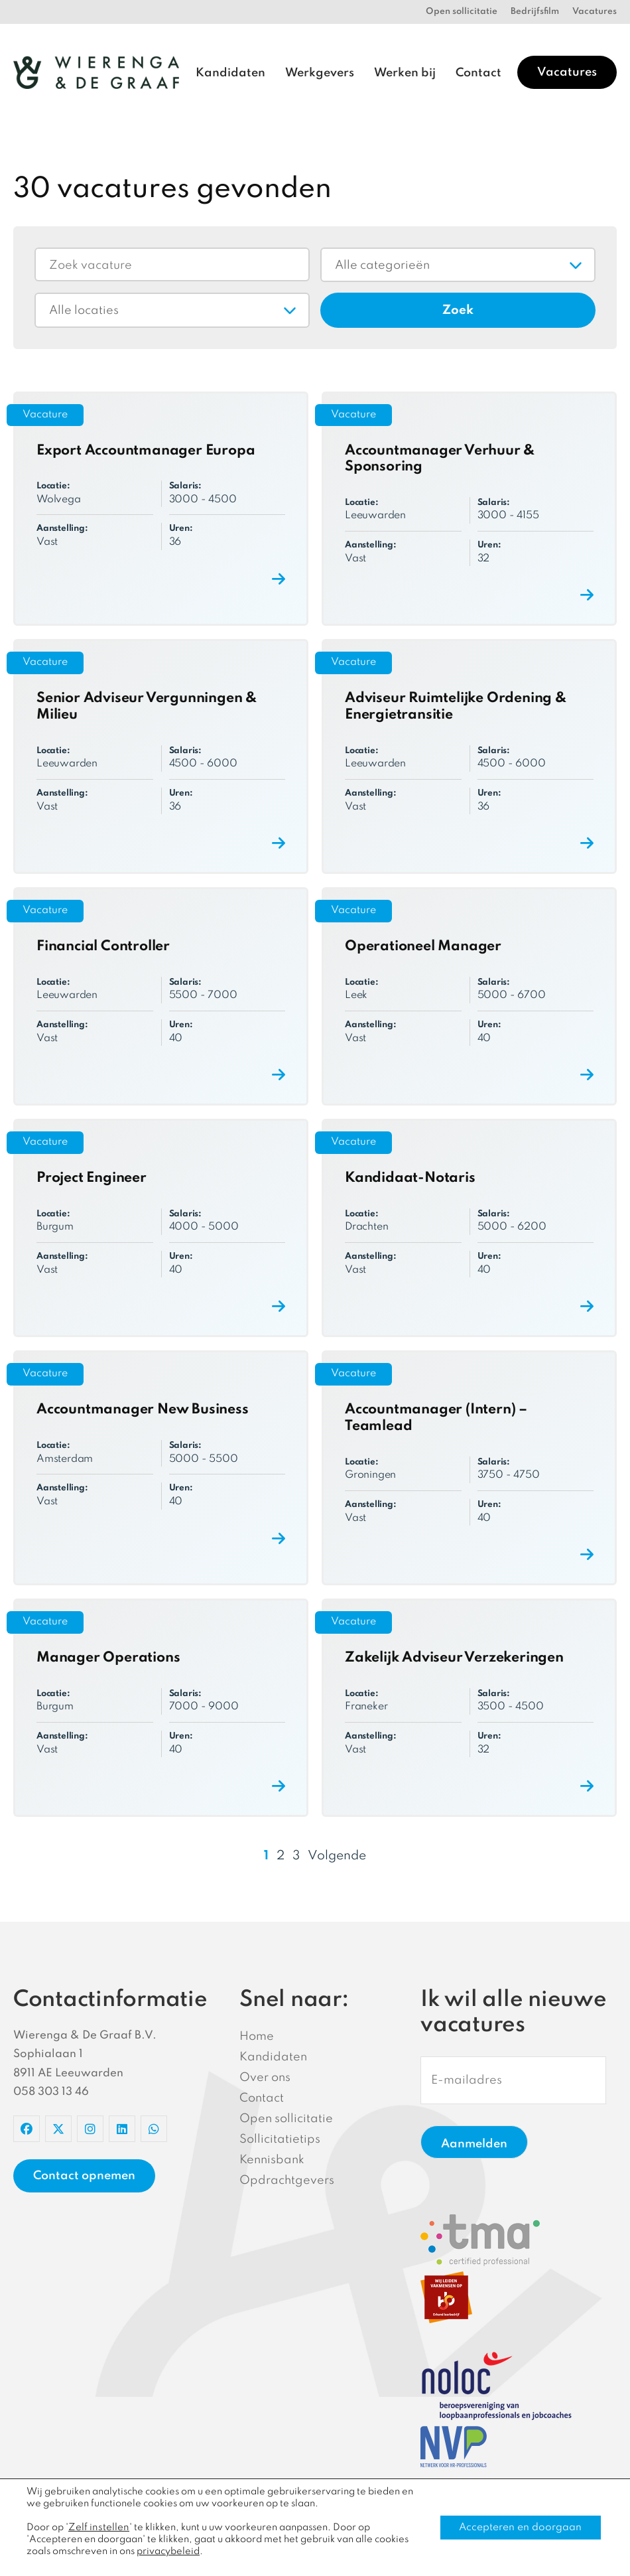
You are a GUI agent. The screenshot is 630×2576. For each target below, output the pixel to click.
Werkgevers (319, 73)
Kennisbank (271, 2160)
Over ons (264, 2078)
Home (256, 2036)
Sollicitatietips (279, 2139)
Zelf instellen (97, 2527)
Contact (478, 73)
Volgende (337, 1855)
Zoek (457, 310)
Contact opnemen (84, 2176)
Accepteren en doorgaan (519, 2527)
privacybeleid (168, 2551)
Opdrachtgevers (286, 2180)
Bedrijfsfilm (535, 11)
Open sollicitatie (461, 11)
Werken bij (405, 73)
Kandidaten (230, 73)
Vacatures (594, 11)
